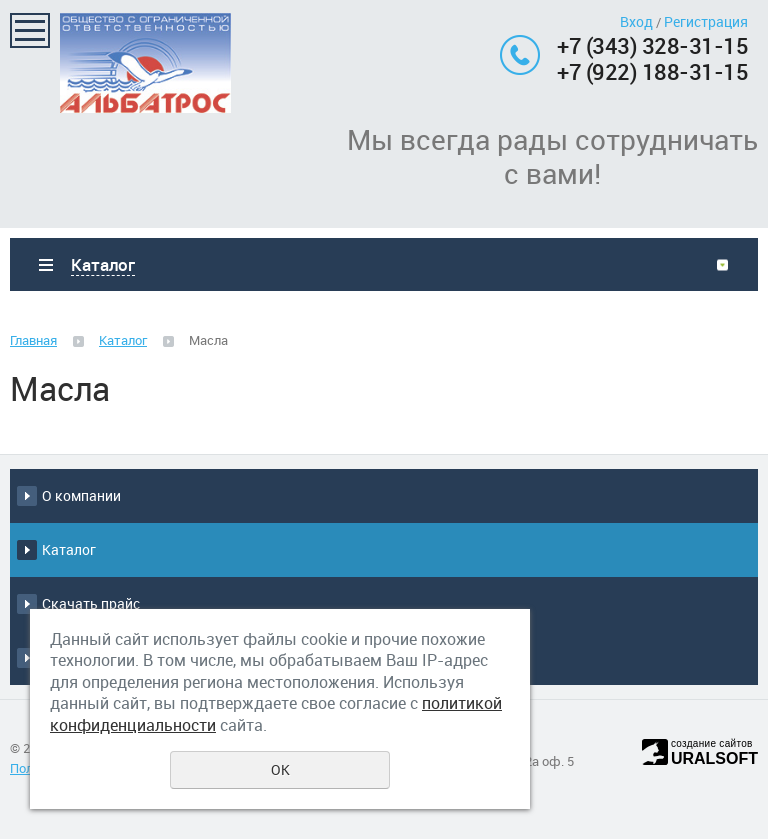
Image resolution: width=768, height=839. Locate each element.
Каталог (123, 340)
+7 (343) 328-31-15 (652, 45)
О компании (81, 495)
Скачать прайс (91, 603)
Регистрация (706, 21)
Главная (33, 340)
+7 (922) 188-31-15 (652, 71)
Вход (636, 21)
